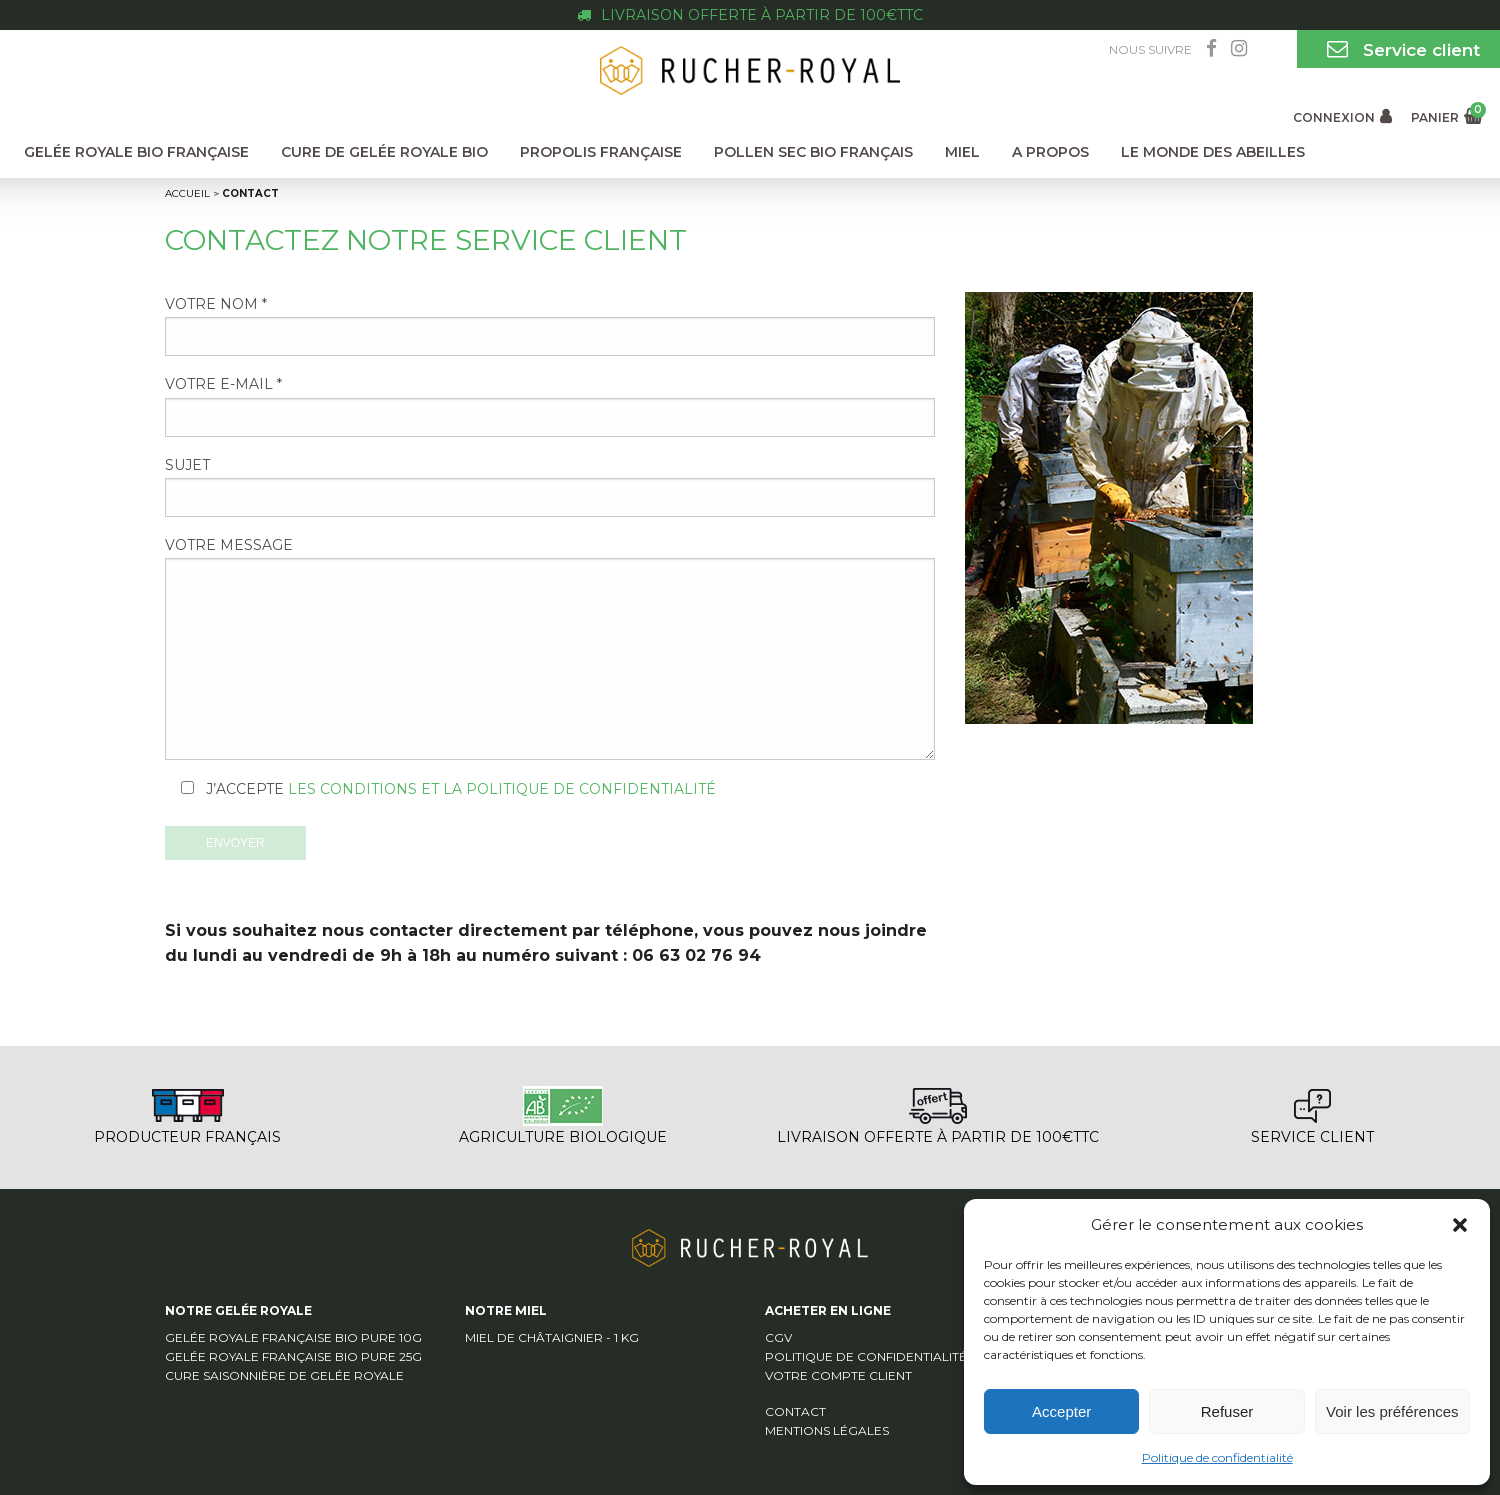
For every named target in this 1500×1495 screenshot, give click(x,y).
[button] (1460, 1225)
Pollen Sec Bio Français (813, 152)
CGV (778, 1337)
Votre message (550, 648)
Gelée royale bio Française (750, 43)
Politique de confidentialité (1217, 1457)
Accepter (1061, 1411)
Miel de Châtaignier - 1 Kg (552, 1337)
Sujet (550, 486)
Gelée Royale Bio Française (136, 152)
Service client (1398, 49)
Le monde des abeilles (1213, 152)
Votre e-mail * (550, 405)
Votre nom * (550, 325)
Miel (962, 152)
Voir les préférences (1392, 1411)
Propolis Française (601, 152)
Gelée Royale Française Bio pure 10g (293, 1337)
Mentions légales (827, 1430)
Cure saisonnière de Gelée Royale (284, 1375)
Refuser (1227, 1411)
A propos (1050, 152)
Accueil (187, 193)
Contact (795, 1411)
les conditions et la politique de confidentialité (502, 789)
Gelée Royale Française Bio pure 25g (293, 1356)
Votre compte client (838, 1375)
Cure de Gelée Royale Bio (384, 152)
